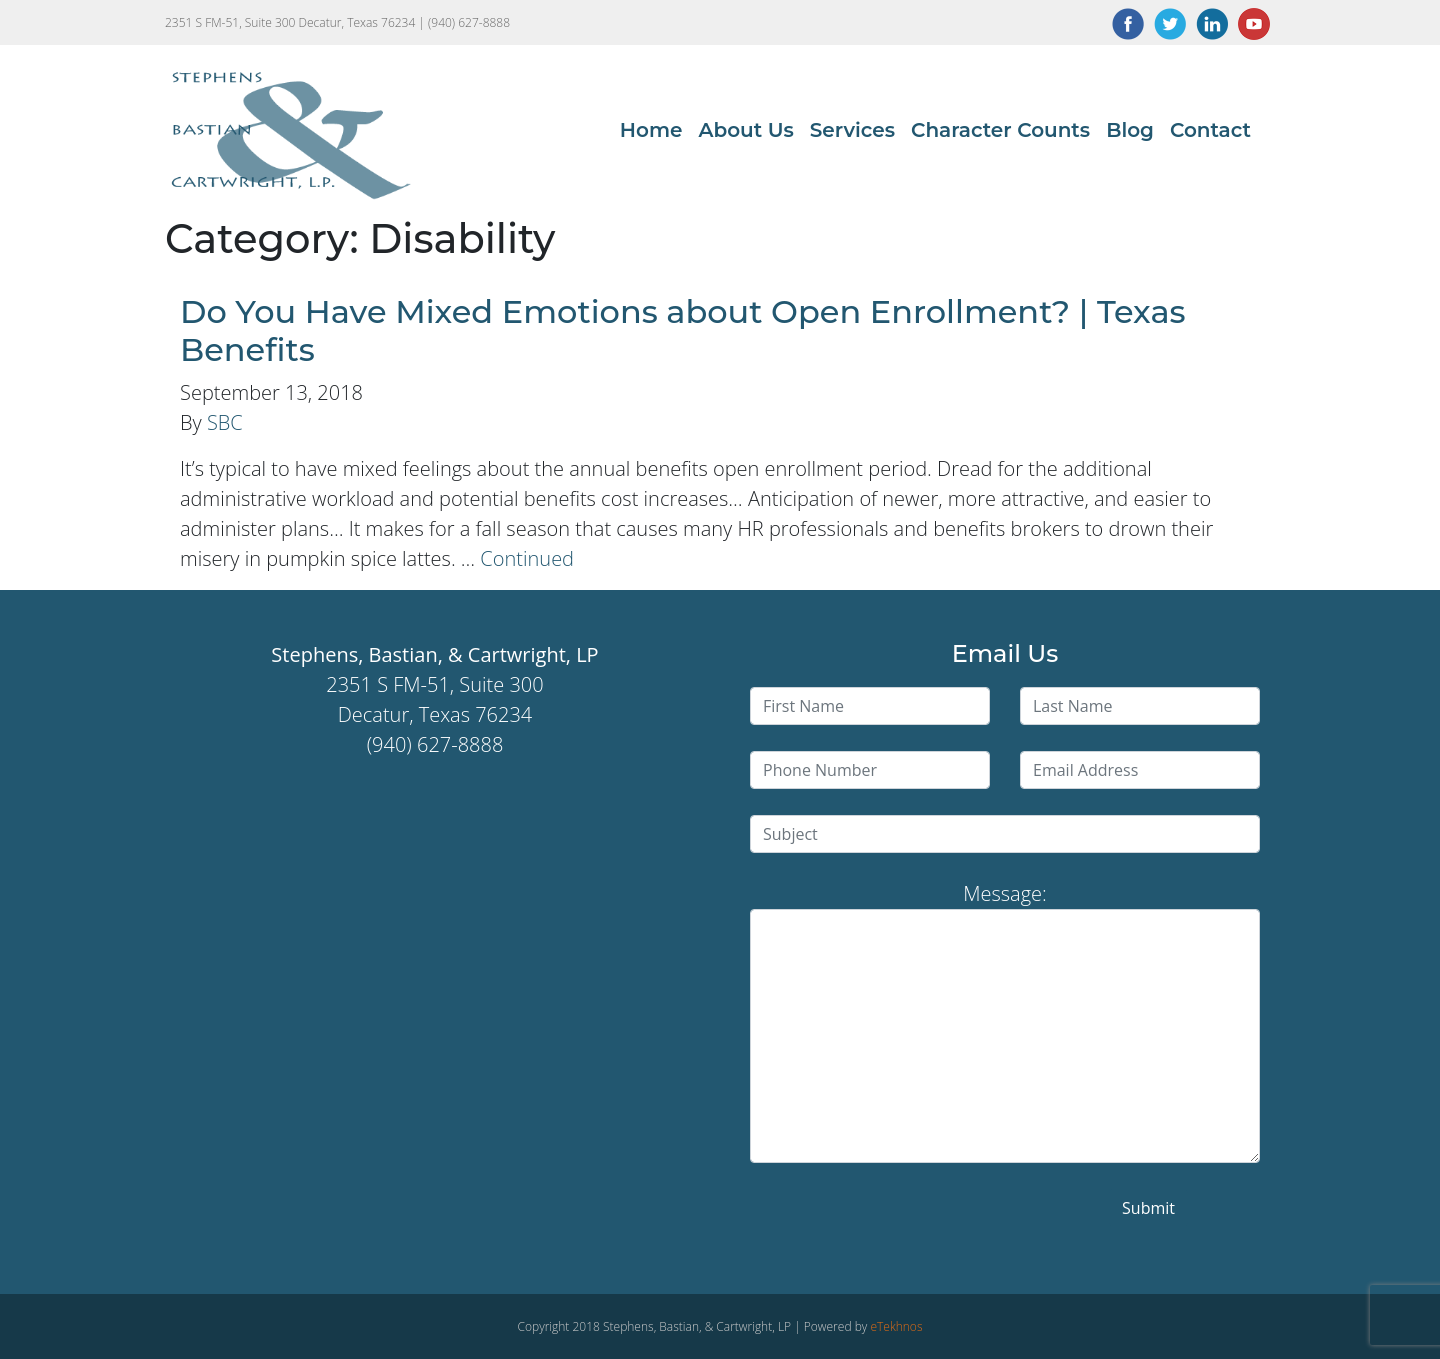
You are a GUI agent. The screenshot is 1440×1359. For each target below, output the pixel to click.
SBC (225, 422)
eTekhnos (896, 1326)
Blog (1130, 130)
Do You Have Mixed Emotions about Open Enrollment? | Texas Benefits (683, 330)
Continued (527, 558)
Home (651, 130)
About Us (745, 130)
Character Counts (1000, 130)
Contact (1210, 130)
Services (852, 130)
